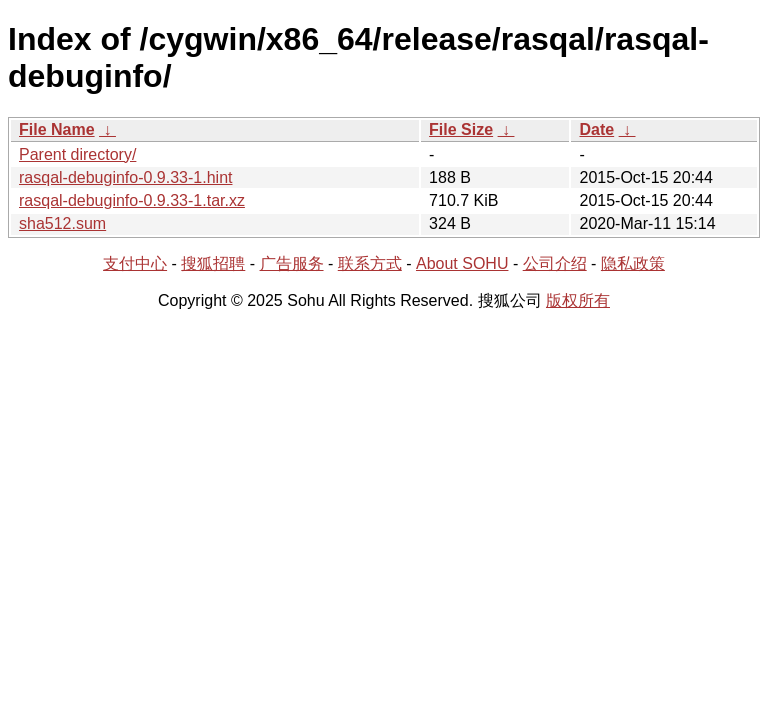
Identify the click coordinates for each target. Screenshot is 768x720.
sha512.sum (62, 223)
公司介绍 (555, 263)
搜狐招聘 (213, 263)
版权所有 (578, 300)
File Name (57, 129)
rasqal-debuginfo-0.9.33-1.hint (125, 177)
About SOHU (462, 263)
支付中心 (135, 263)
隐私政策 (633, 263)
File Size (461, 129)
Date (596, 129)
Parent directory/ (77, 154)
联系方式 (370, 263)
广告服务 (292, 263)
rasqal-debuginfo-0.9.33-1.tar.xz (132, 200)
